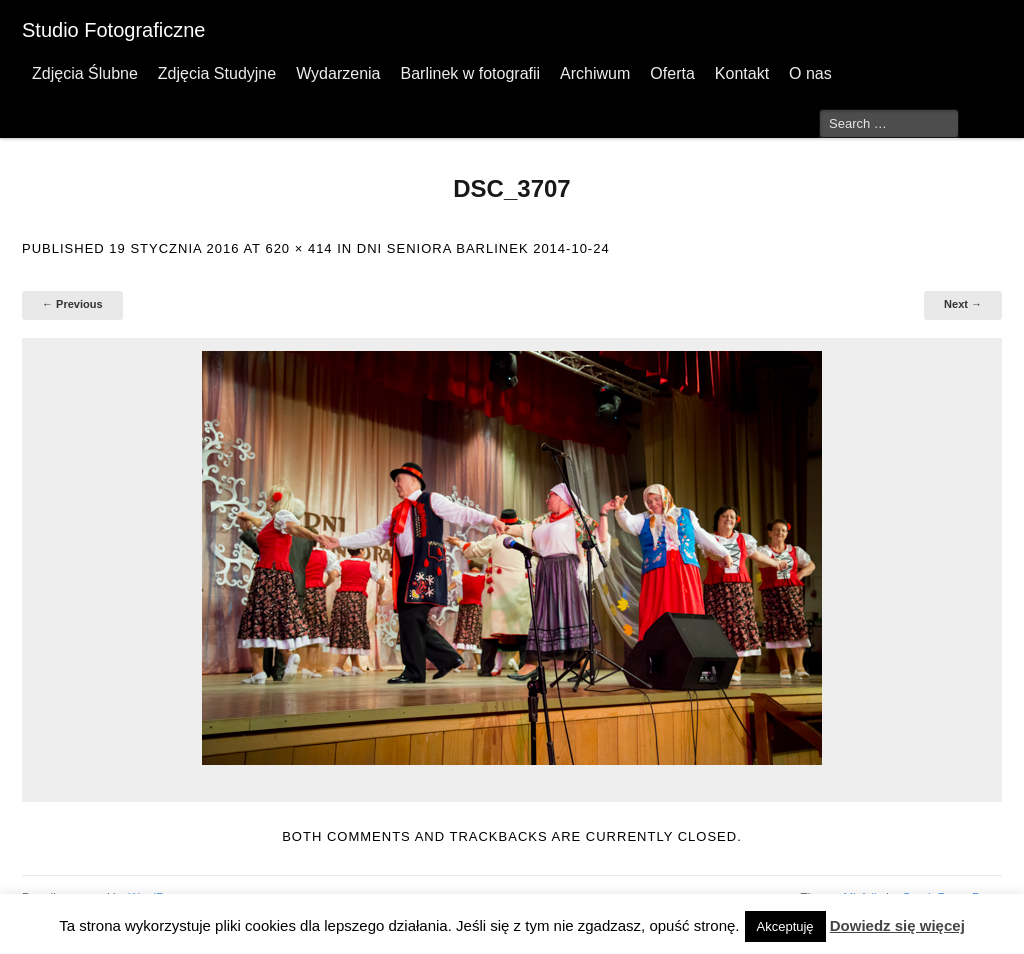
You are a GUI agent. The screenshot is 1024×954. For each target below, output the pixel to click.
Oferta (672, 73)
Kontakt (742, 73)
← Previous (72, 304)
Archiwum (595, 73)
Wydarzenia (338, 73)
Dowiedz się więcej (897, 925)
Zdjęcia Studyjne (217, 73)
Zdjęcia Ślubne (85, 73)
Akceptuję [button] (785, 926)
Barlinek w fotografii (470, 73)
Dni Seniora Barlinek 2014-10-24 (483, 248)
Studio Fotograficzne (113, 30)
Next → (963, 304)
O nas (810, 73)
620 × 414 (298, 248)
